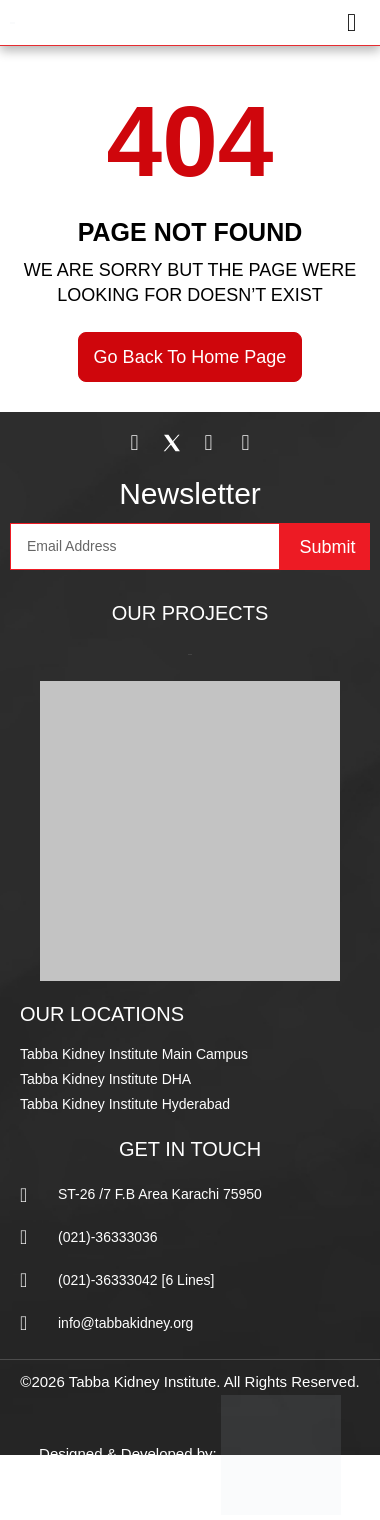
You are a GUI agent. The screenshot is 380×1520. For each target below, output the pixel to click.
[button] (277, 22)
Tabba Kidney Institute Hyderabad (125, 1104)
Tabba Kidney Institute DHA (105, 1079)
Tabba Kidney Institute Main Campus (134, 1054)
